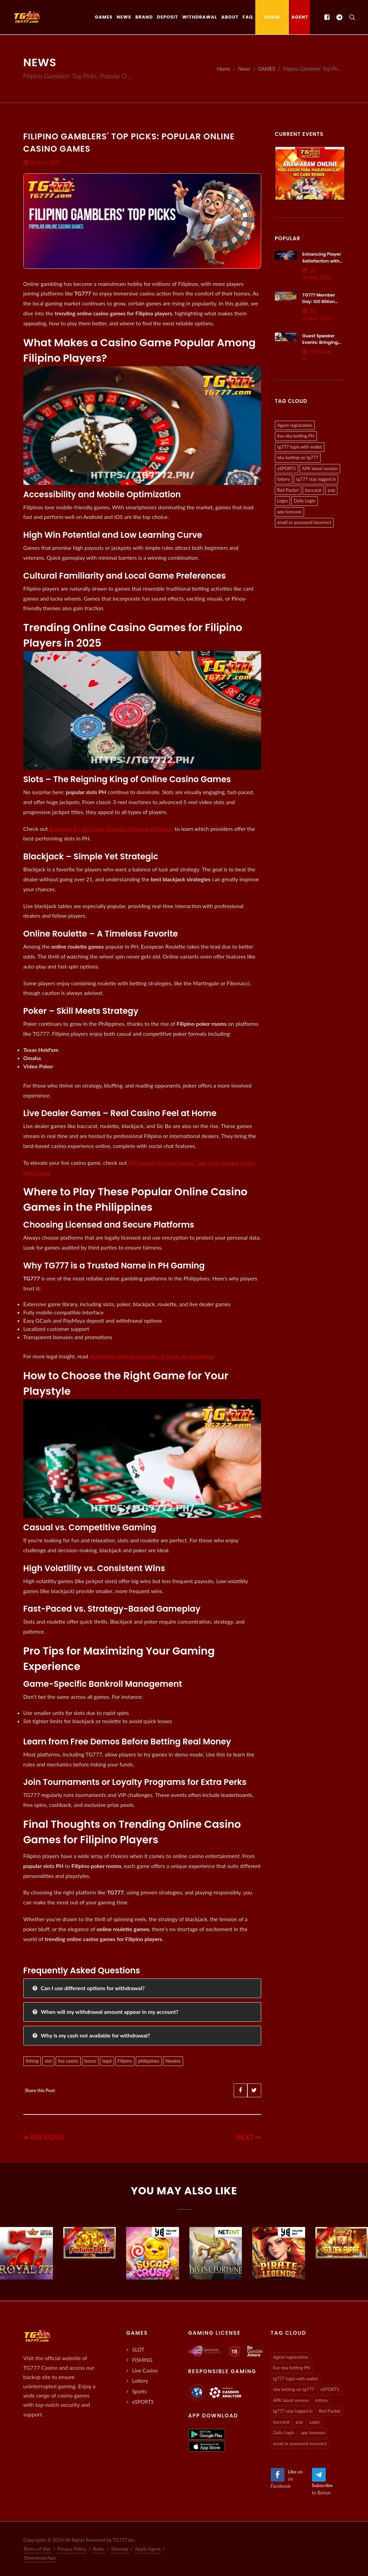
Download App (40, 2558)
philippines (148, 2061)
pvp (331, 490)
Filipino (125, 2061)
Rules (98, 2549)
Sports (139, 2391)
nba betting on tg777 (298, 457)
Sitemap (119, 2549)
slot (48, 2061)
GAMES (266, 69)
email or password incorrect (304, 522)
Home (223, 69)
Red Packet (288, 490)
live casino (68, 2061)
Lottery (140, 2381)
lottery (283, 479)
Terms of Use (37, 2549)
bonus (91, 2061)
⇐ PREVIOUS (44, 2137)
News (244, 69)
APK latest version (320, 468)
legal (106, 2061)
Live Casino (145, 2370)
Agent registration (295, 425)
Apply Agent (147, 2549)
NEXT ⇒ (248, 2137)
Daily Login (304, 500)
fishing (32, 2061)
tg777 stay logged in (316, 479)
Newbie (173, 2061)
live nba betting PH (296, 436)
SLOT (138, 2349)
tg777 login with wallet (299, 447)
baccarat (313, 490)
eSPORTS (286, 468)
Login (282, 500)
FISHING (142, 2360)
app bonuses (289, 511)
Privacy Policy (71, 2549)
